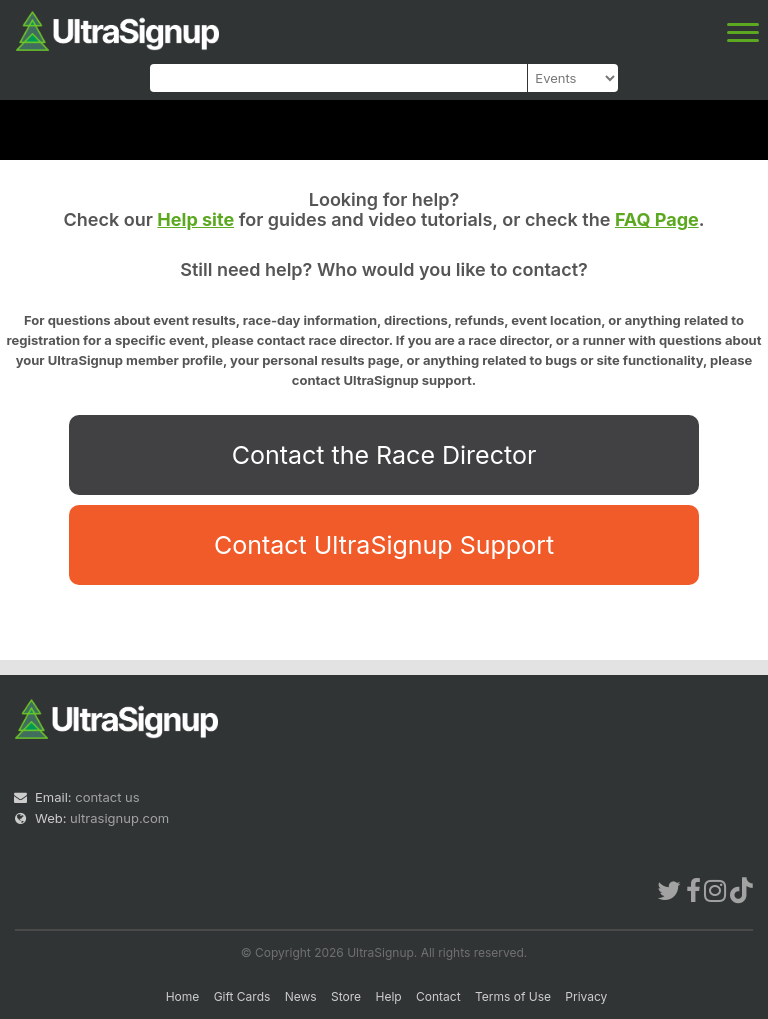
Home (183, 996)
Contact (438, 996)
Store (346, 996)
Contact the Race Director (384, 455)
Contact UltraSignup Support (384, 545)
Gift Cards (242, 996)
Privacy (586, 996)
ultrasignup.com (119, 818)
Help (388, 996)
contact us (107, 797)
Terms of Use (513, 996)
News (301, 996)
